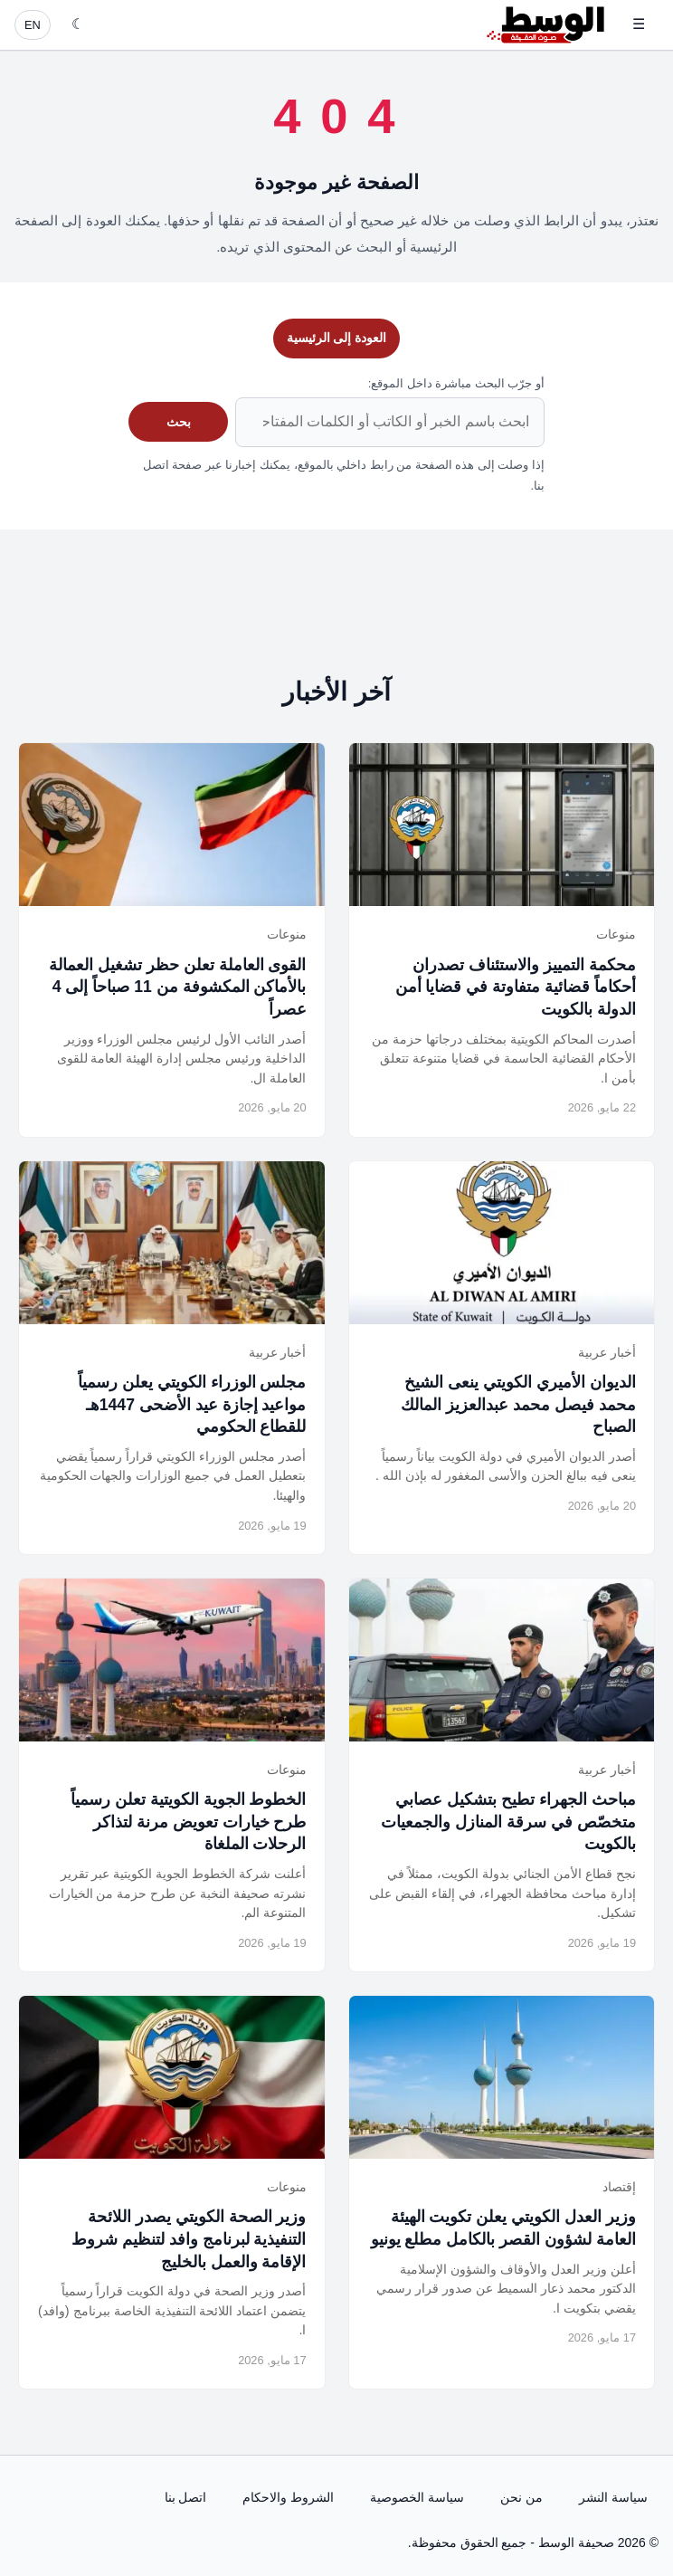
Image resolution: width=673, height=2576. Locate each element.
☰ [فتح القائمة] (638, 24)
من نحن (521, 2497)
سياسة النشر (613, 2497)
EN (32, 25)
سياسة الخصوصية (417, 2497)
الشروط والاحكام (288, 2497)
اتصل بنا (186, 2497)
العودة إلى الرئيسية (337, 337)
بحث (178, 422)
